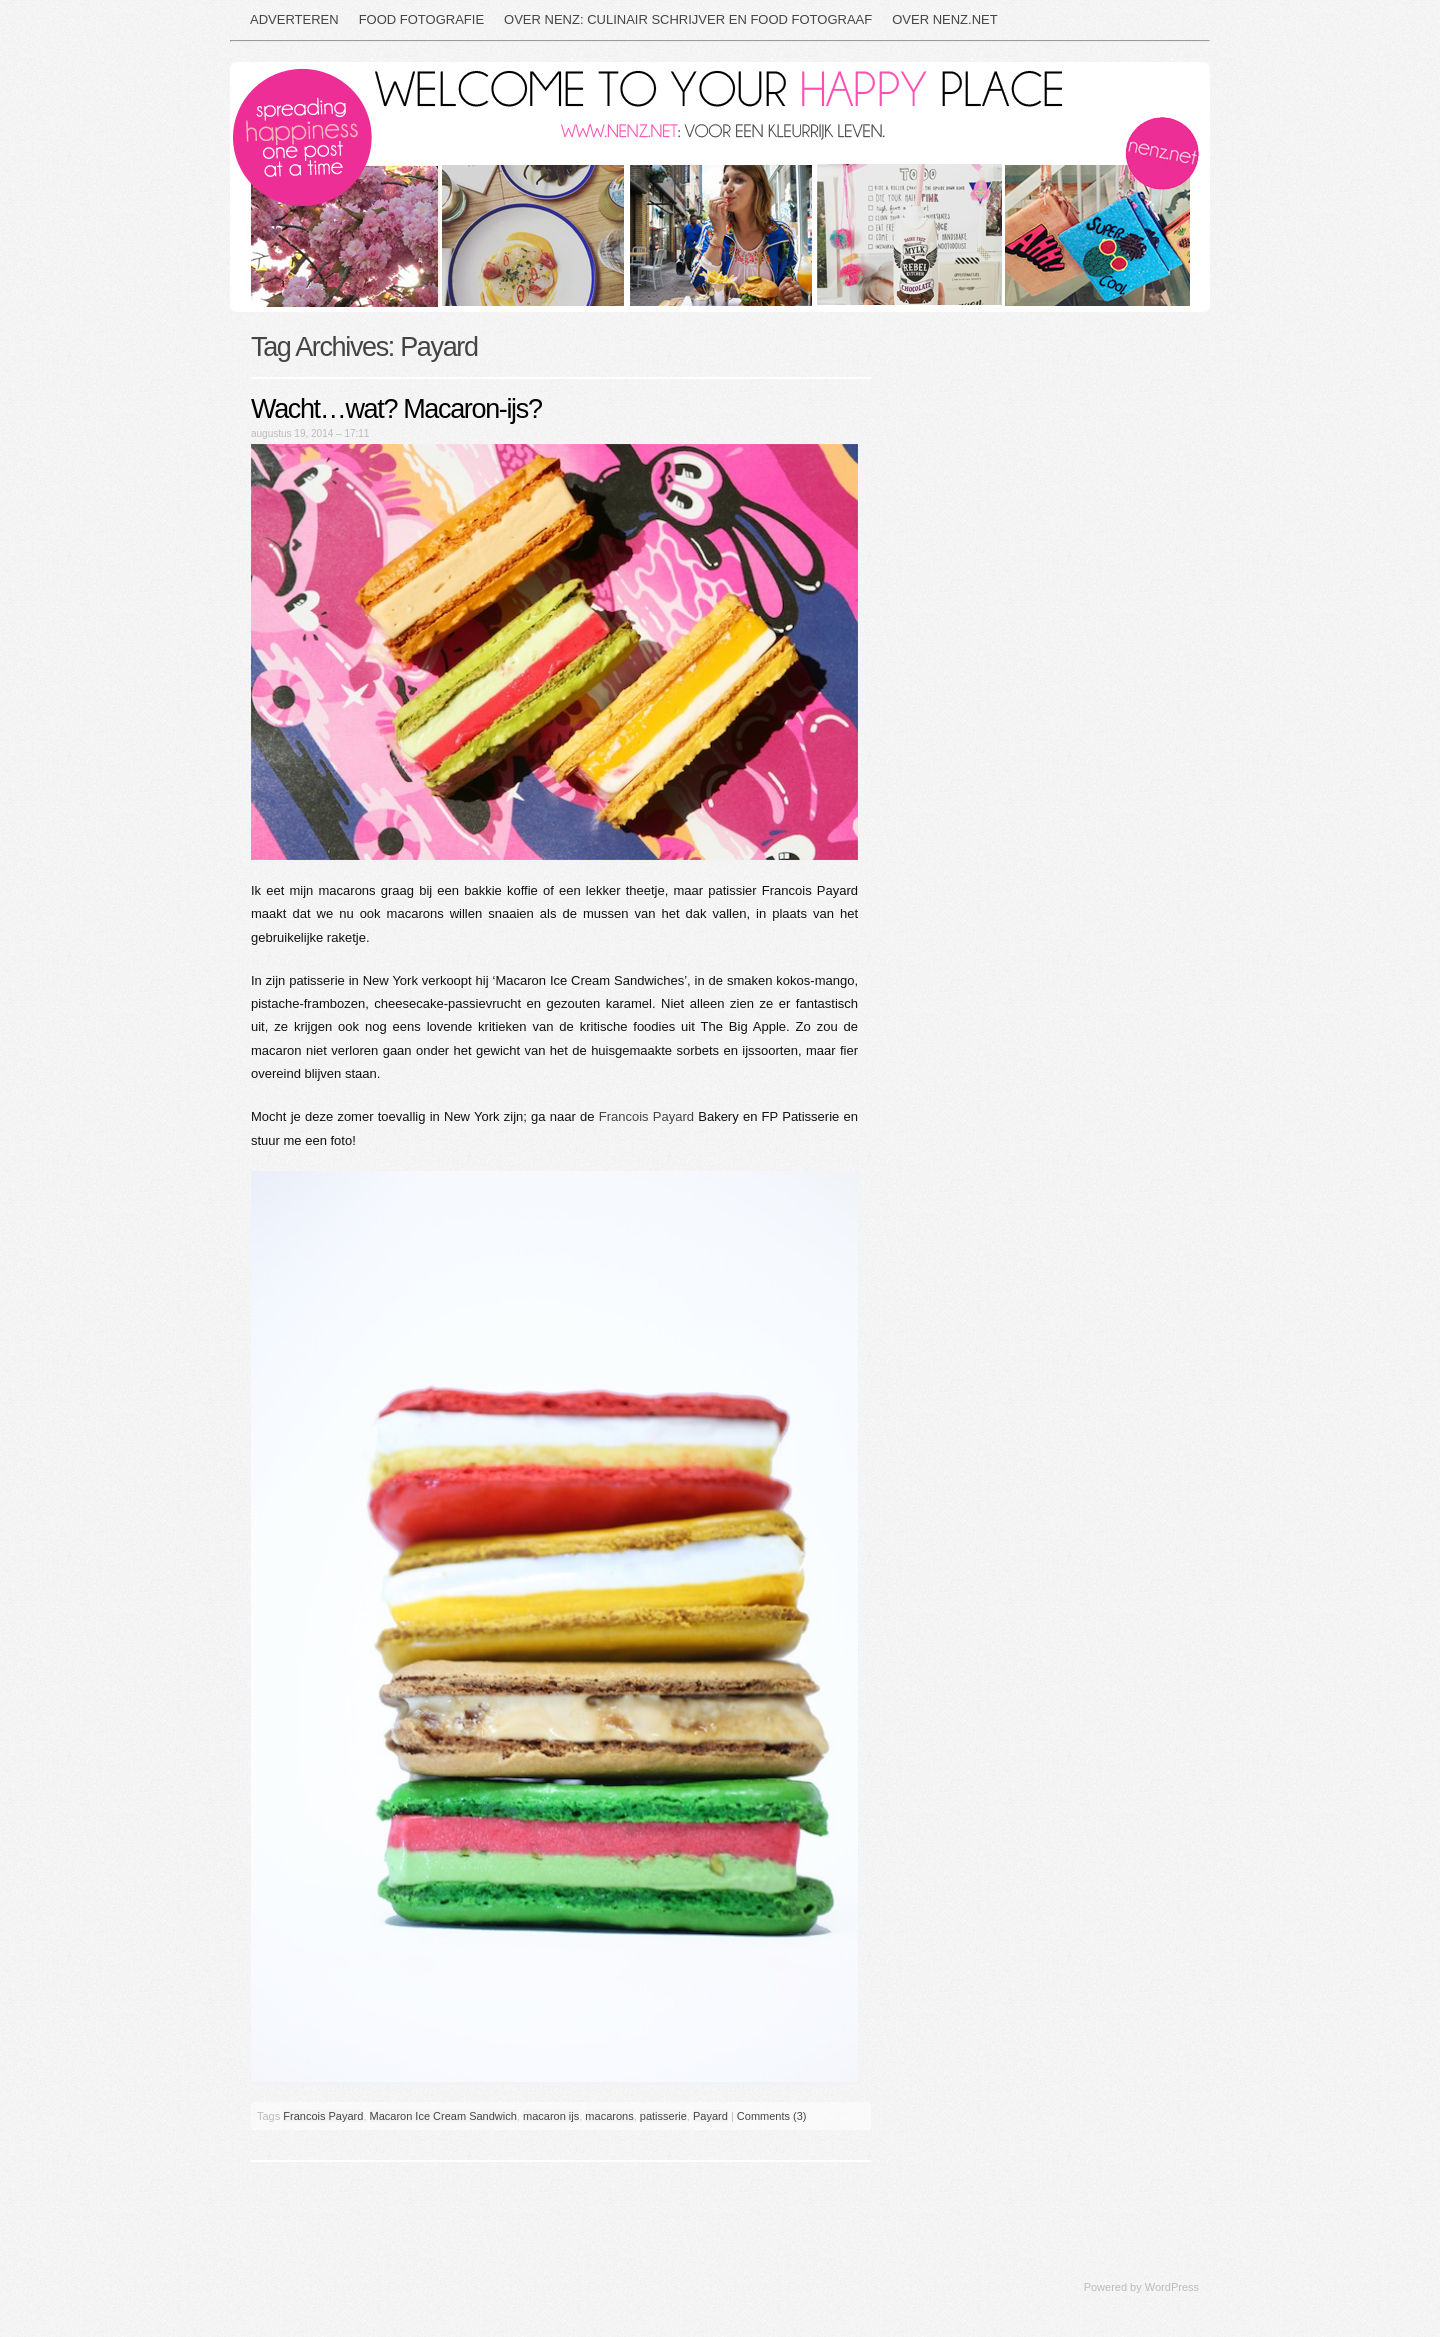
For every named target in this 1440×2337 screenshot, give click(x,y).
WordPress (1172, 2287)
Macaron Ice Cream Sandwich (443, 2116)
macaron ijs (551, 2116)
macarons (609, 2116)
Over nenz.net (944, 19)
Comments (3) (772, 2116)
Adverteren (294, 19)
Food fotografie (421, 19)
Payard (710, 2116)
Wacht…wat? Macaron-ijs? (396, 409)
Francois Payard (646, 1116)
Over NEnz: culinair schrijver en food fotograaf (688, 19)
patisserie (663, 2116)
